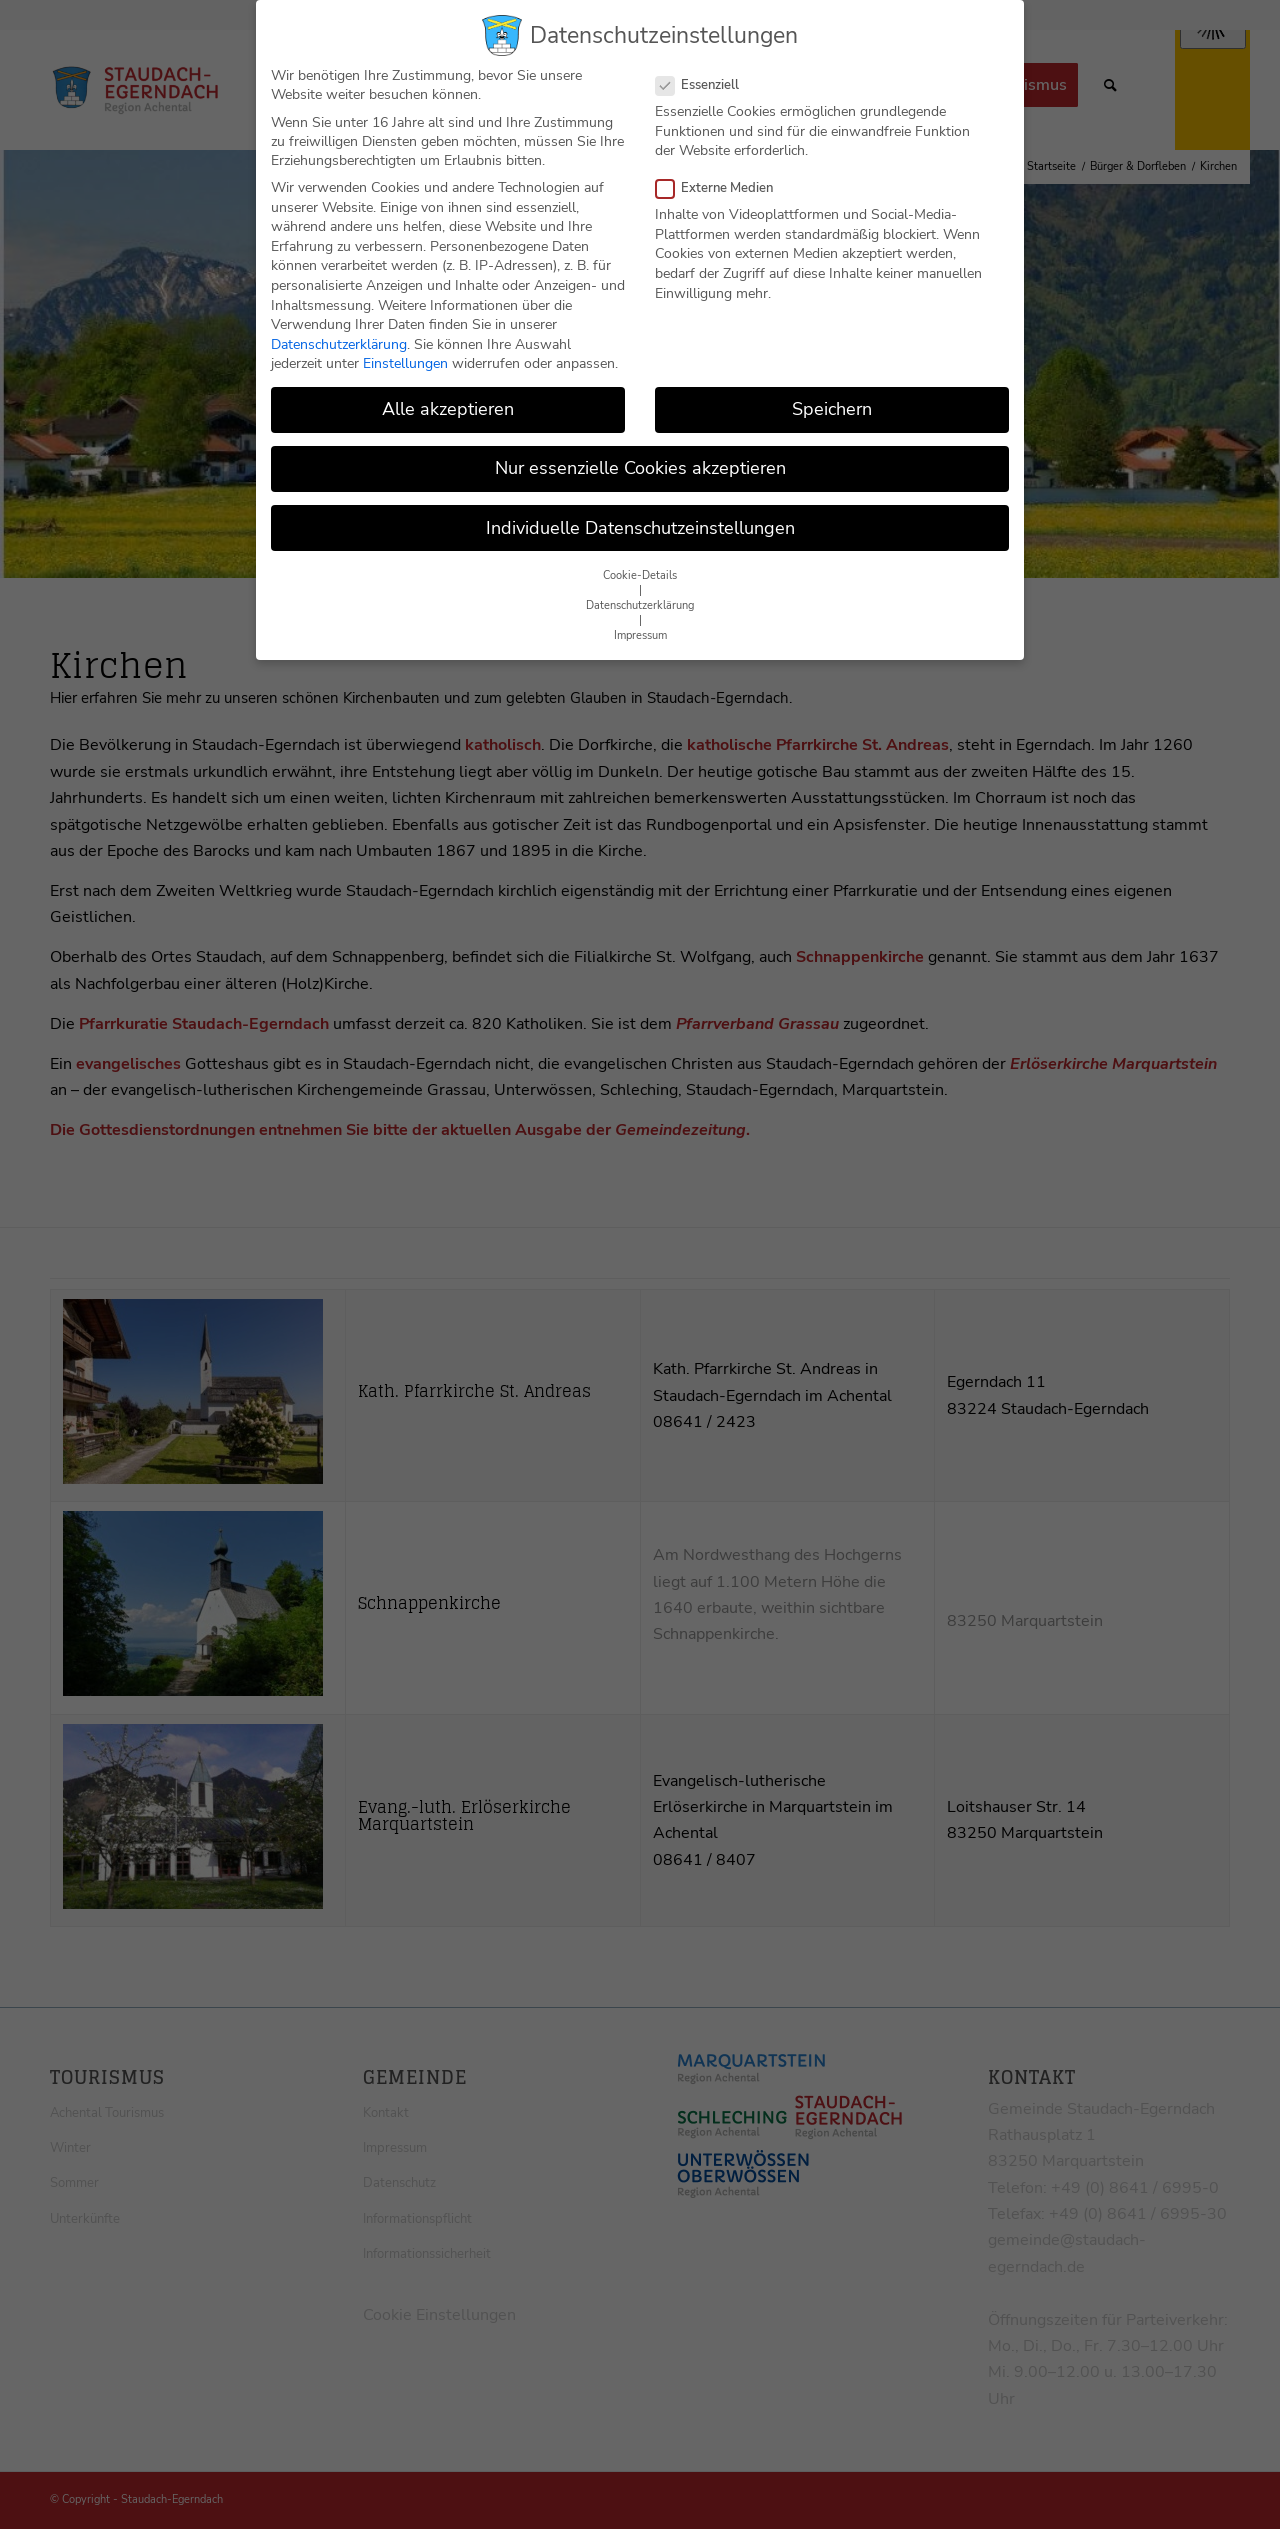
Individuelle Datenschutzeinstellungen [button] (640, 517)
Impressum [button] (640, 624)
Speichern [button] (832, 398)
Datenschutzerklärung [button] (640, 594)
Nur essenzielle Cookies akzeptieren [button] (640, 458)
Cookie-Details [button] (640, 564)
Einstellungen (405, 352)
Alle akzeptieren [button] (448, 398)
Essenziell (705, 74)
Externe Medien (722, 177)
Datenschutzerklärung (339, 333)
